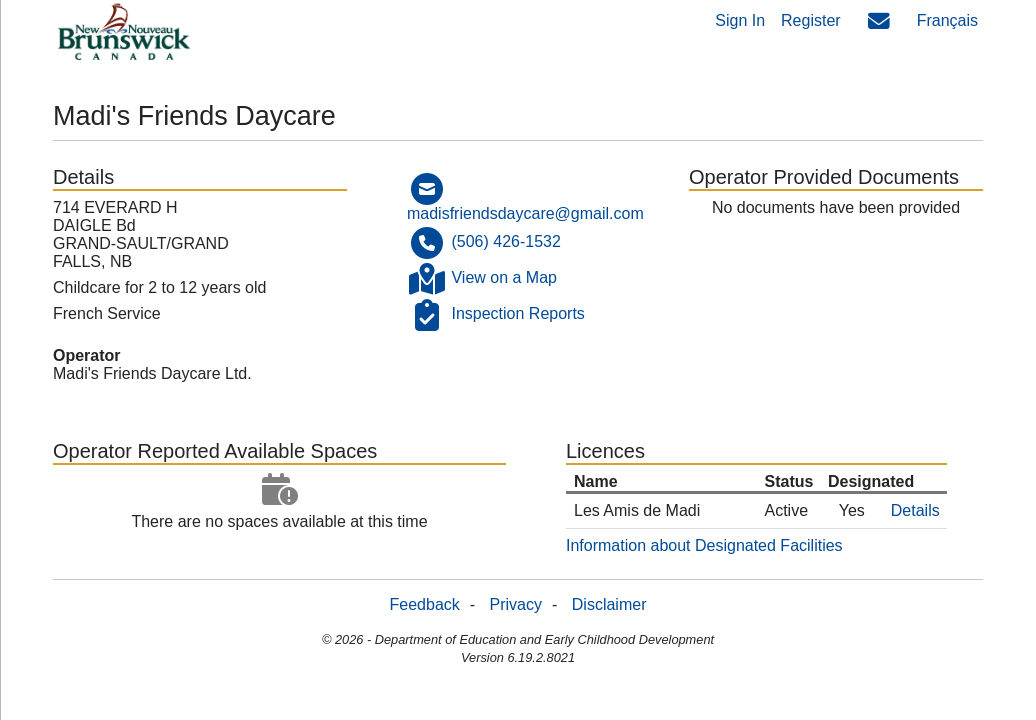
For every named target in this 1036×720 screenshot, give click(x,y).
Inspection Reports (517, 314)
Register (811, 20)
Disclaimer (609, 604)
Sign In (740, 20)
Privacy (516, 604)
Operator (87, 355)
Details (915, 510)
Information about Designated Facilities (704, 545)
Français (947, 20)
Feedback (425, 604)
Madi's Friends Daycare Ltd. (152, 373)
